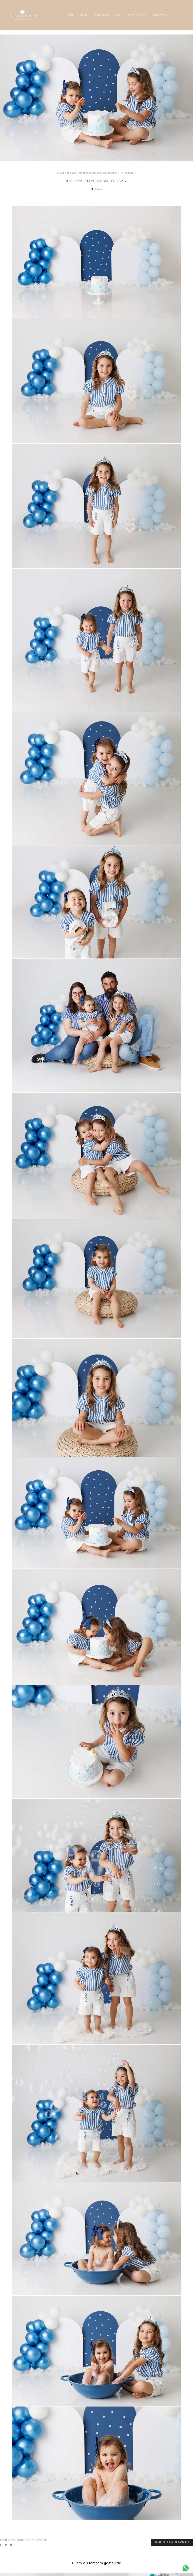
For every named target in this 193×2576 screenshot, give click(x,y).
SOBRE (84, 15)
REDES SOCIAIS (137, 15)
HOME (70, 15)
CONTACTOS (159, 15)
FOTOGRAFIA (101, 15)
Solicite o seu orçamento (172, 2542)
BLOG (118, 15)
